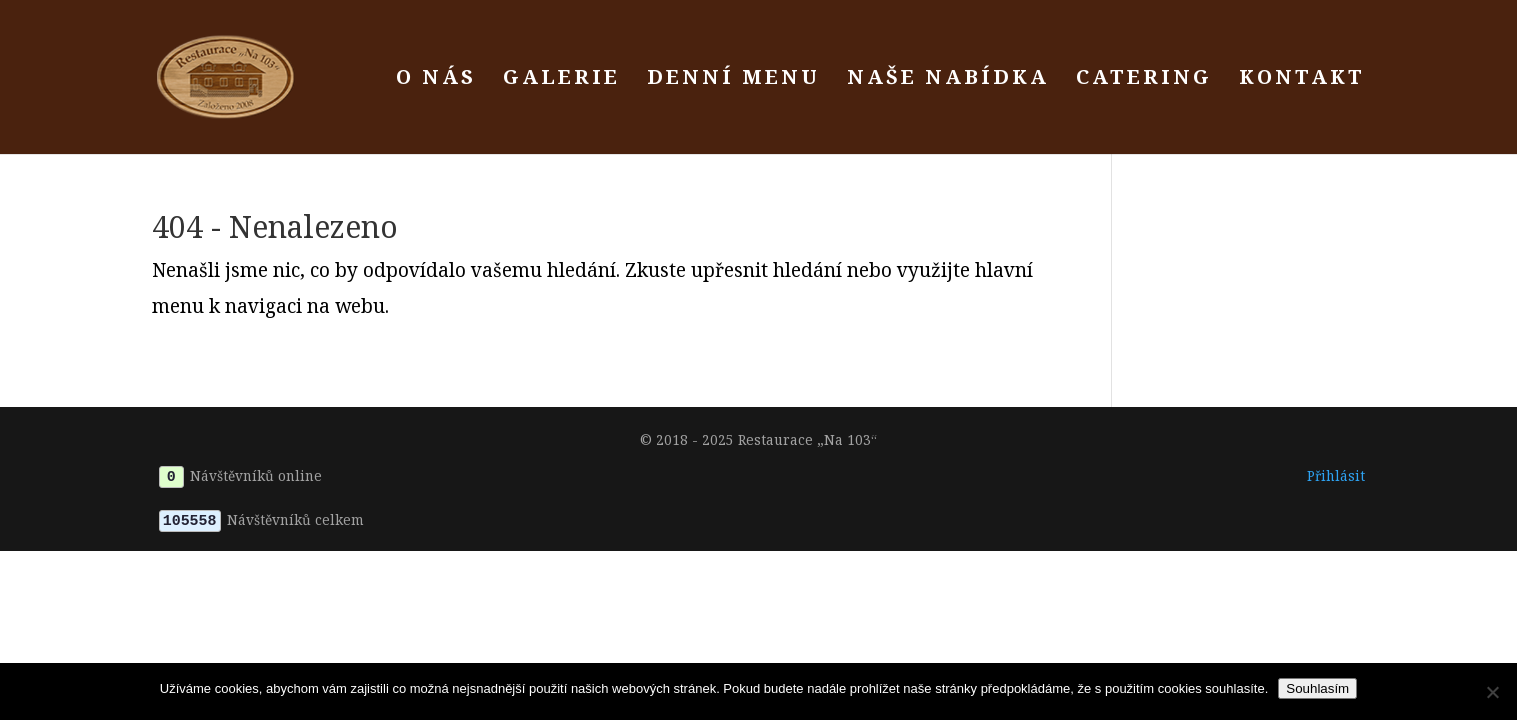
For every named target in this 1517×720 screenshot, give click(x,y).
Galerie (561, 80)
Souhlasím (1317, 688)
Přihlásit (1336, 475)
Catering (1144, 80)
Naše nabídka (948, 80)
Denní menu (733, 80)
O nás (436, 80)
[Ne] (1492, 692)
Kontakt (1302, 80)
